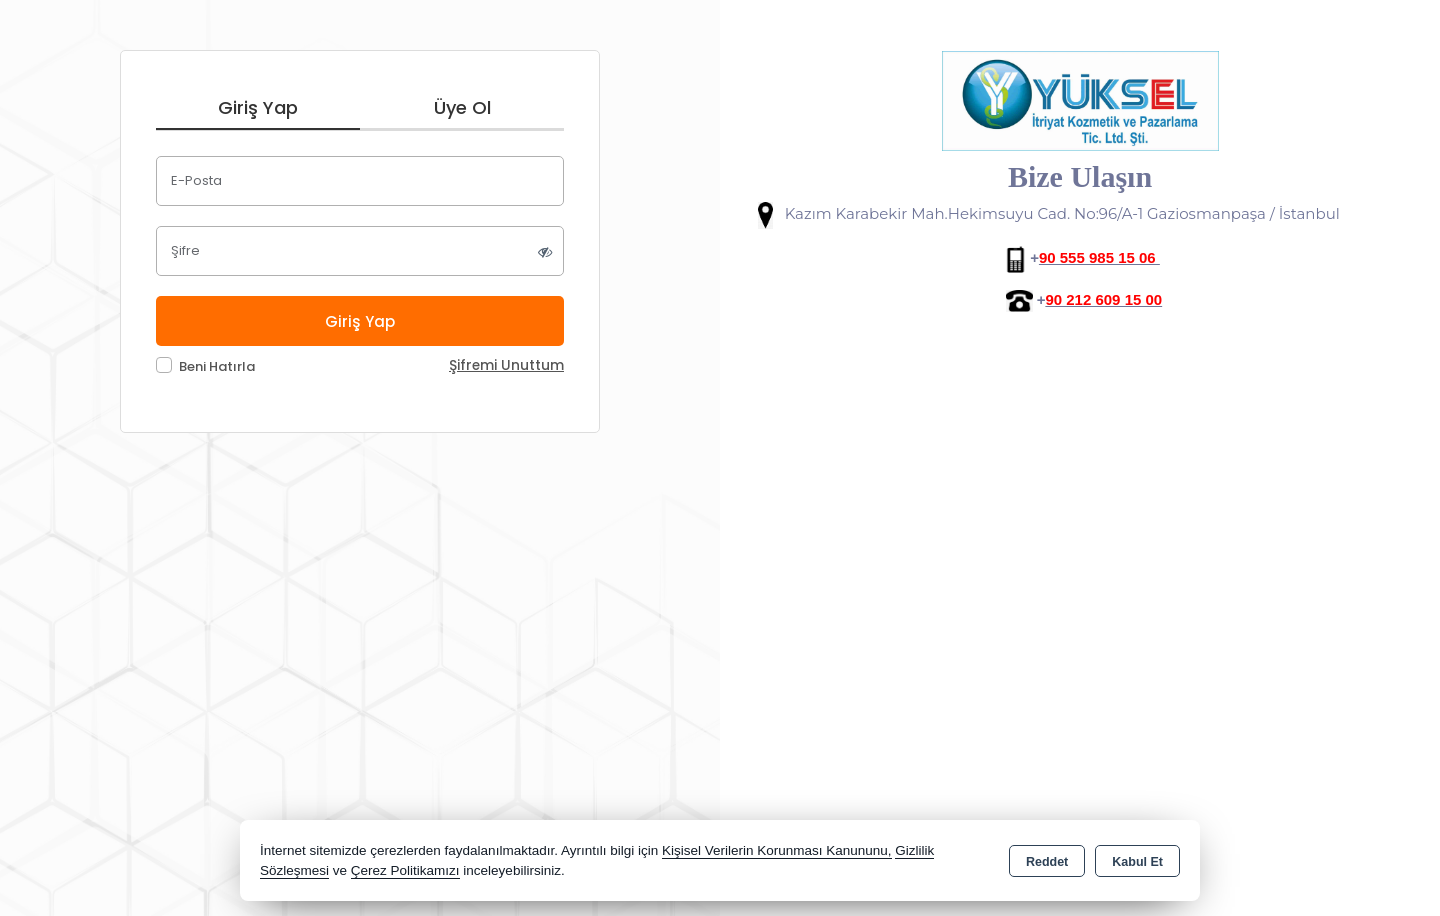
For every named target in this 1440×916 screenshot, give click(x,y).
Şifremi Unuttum (506, 365)
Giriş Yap (258, 107)
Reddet (1047, 862)
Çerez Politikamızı (405, 870)
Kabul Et (1137, 862)
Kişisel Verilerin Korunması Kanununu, (777, 850)
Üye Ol (462, 107)
